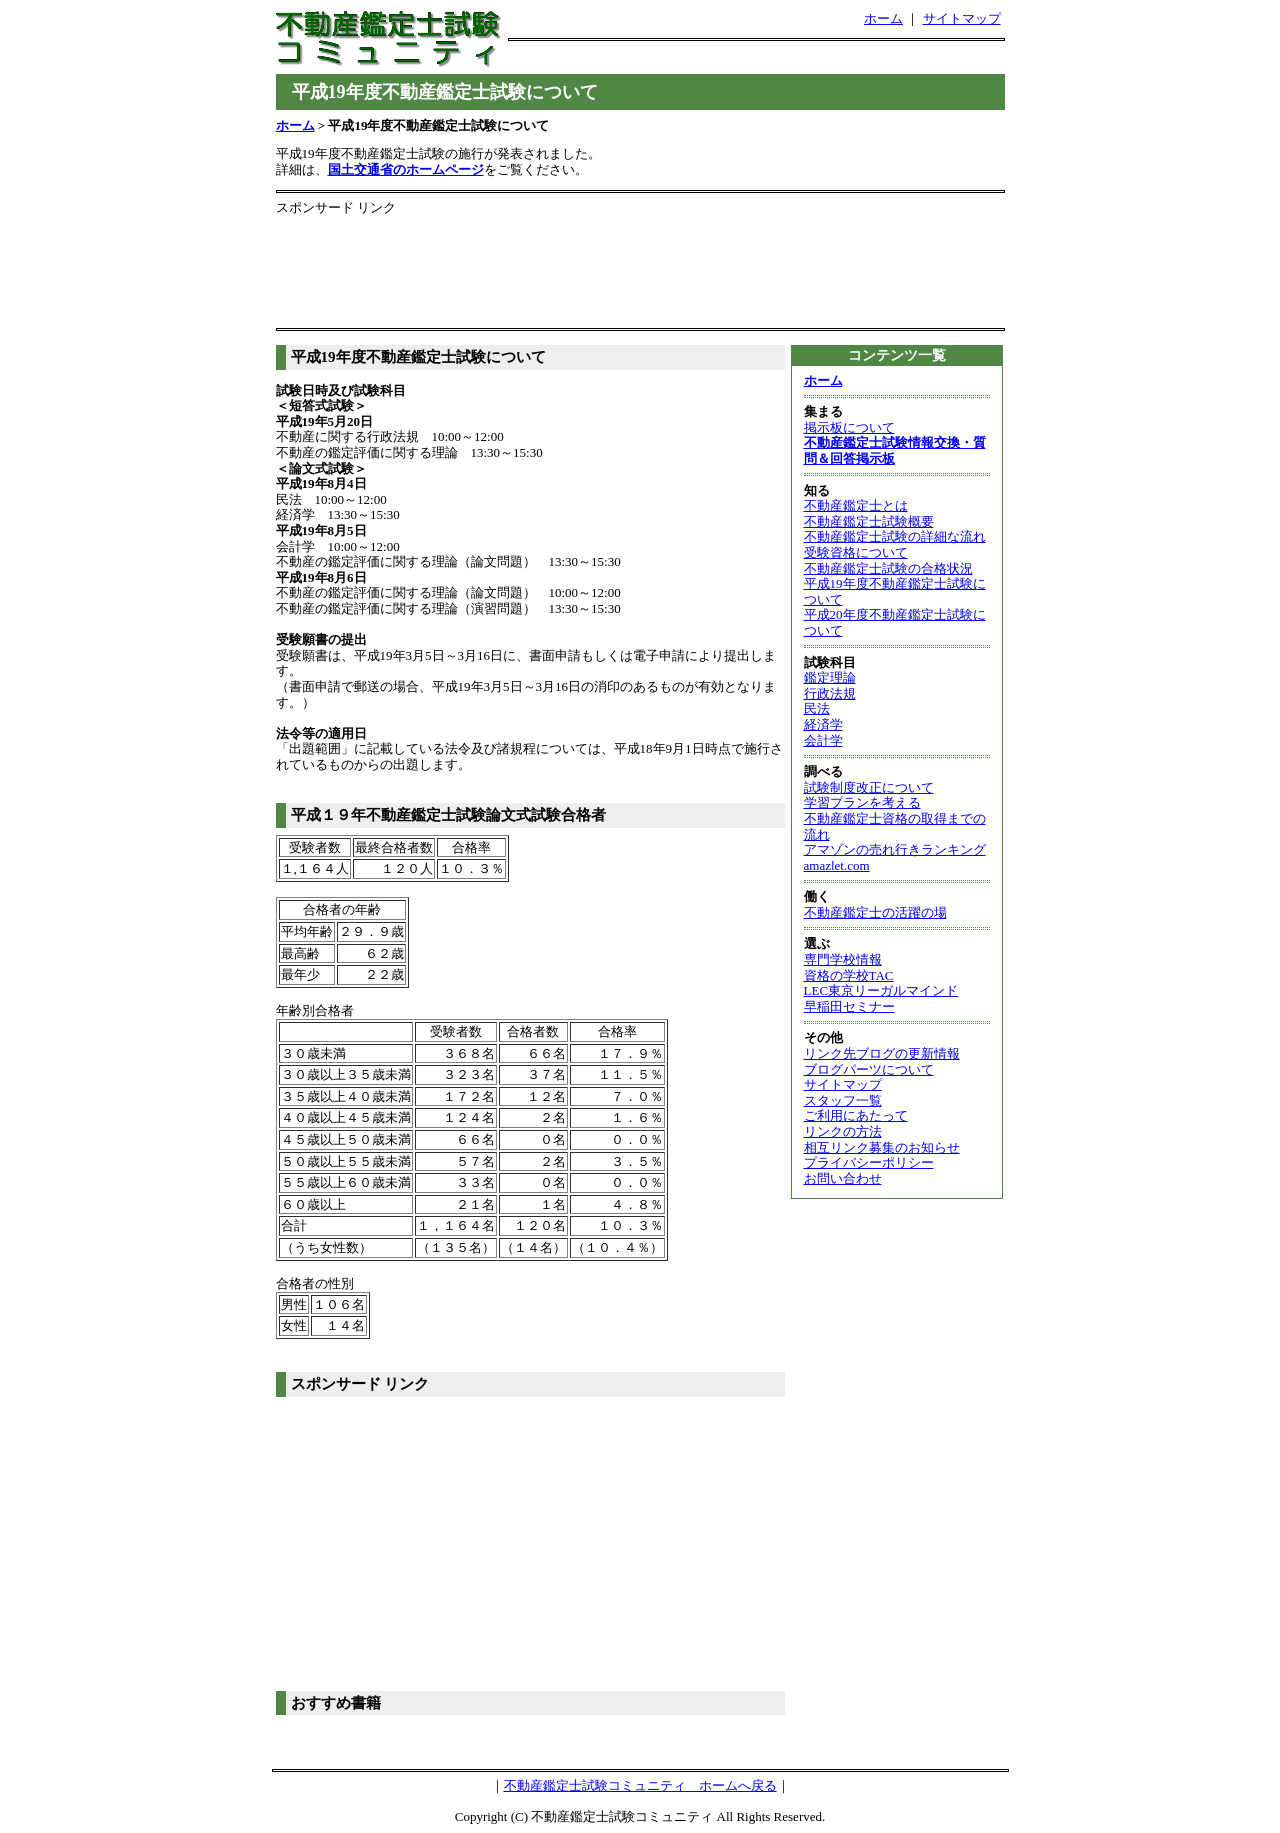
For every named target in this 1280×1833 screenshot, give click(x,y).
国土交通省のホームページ (406, 169)
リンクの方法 (843, 1131)
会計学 (823, 740)
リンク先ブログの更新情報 (882, 1053)
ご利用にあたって (856, 1115)
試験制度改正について (869, 787)
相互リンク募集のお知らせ (882, 1147)
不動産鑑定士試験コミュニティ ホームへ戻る (640, 1785)
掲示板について (849, 427)
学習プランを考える (862, 802)
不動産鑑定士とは (856, 505)
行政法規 (830, 693)
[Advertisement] (756, 60)
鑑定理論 (830, 677)
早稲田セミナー (849, 1006)
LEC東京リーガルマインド (881, 990)
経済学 (823, 724)
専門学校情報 (843, 959)
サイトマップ (962, 18)
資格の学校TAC (849, 975)
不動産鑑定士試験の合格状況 (888, 568)
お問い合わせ (843, 1178)
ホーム (883, 18)
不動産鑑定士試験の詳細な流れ (895, 536)
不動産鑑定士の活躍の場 (875, 912)
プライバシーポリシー (869, 1162)
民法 (817, 708)
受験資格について (856, 552)
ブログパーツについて (869, 1069)
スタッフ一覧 (843, 1100)
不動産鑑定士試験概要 (869, 521)
